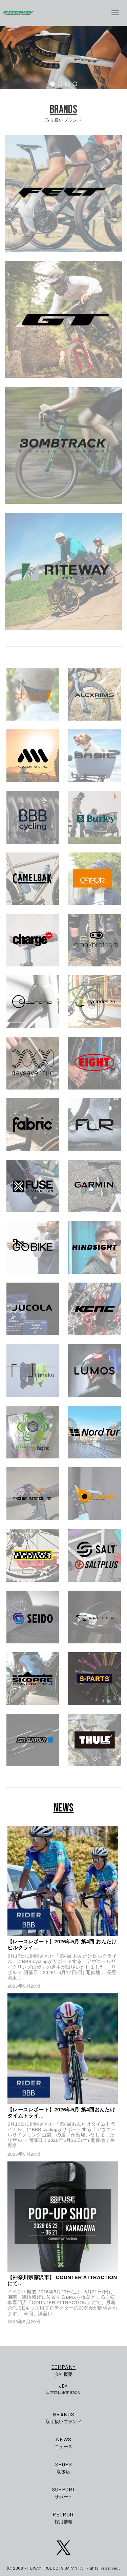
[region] (63, 57)
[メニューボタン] (118, 13)
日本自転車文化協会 (63, 2388)
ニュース (64, 2442)
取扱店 (64, 2467)
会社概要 (63, 2370)
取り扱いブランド (64, 2417)
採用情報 (64, 2517)
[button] (52, 83)
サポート (64, 2492)
